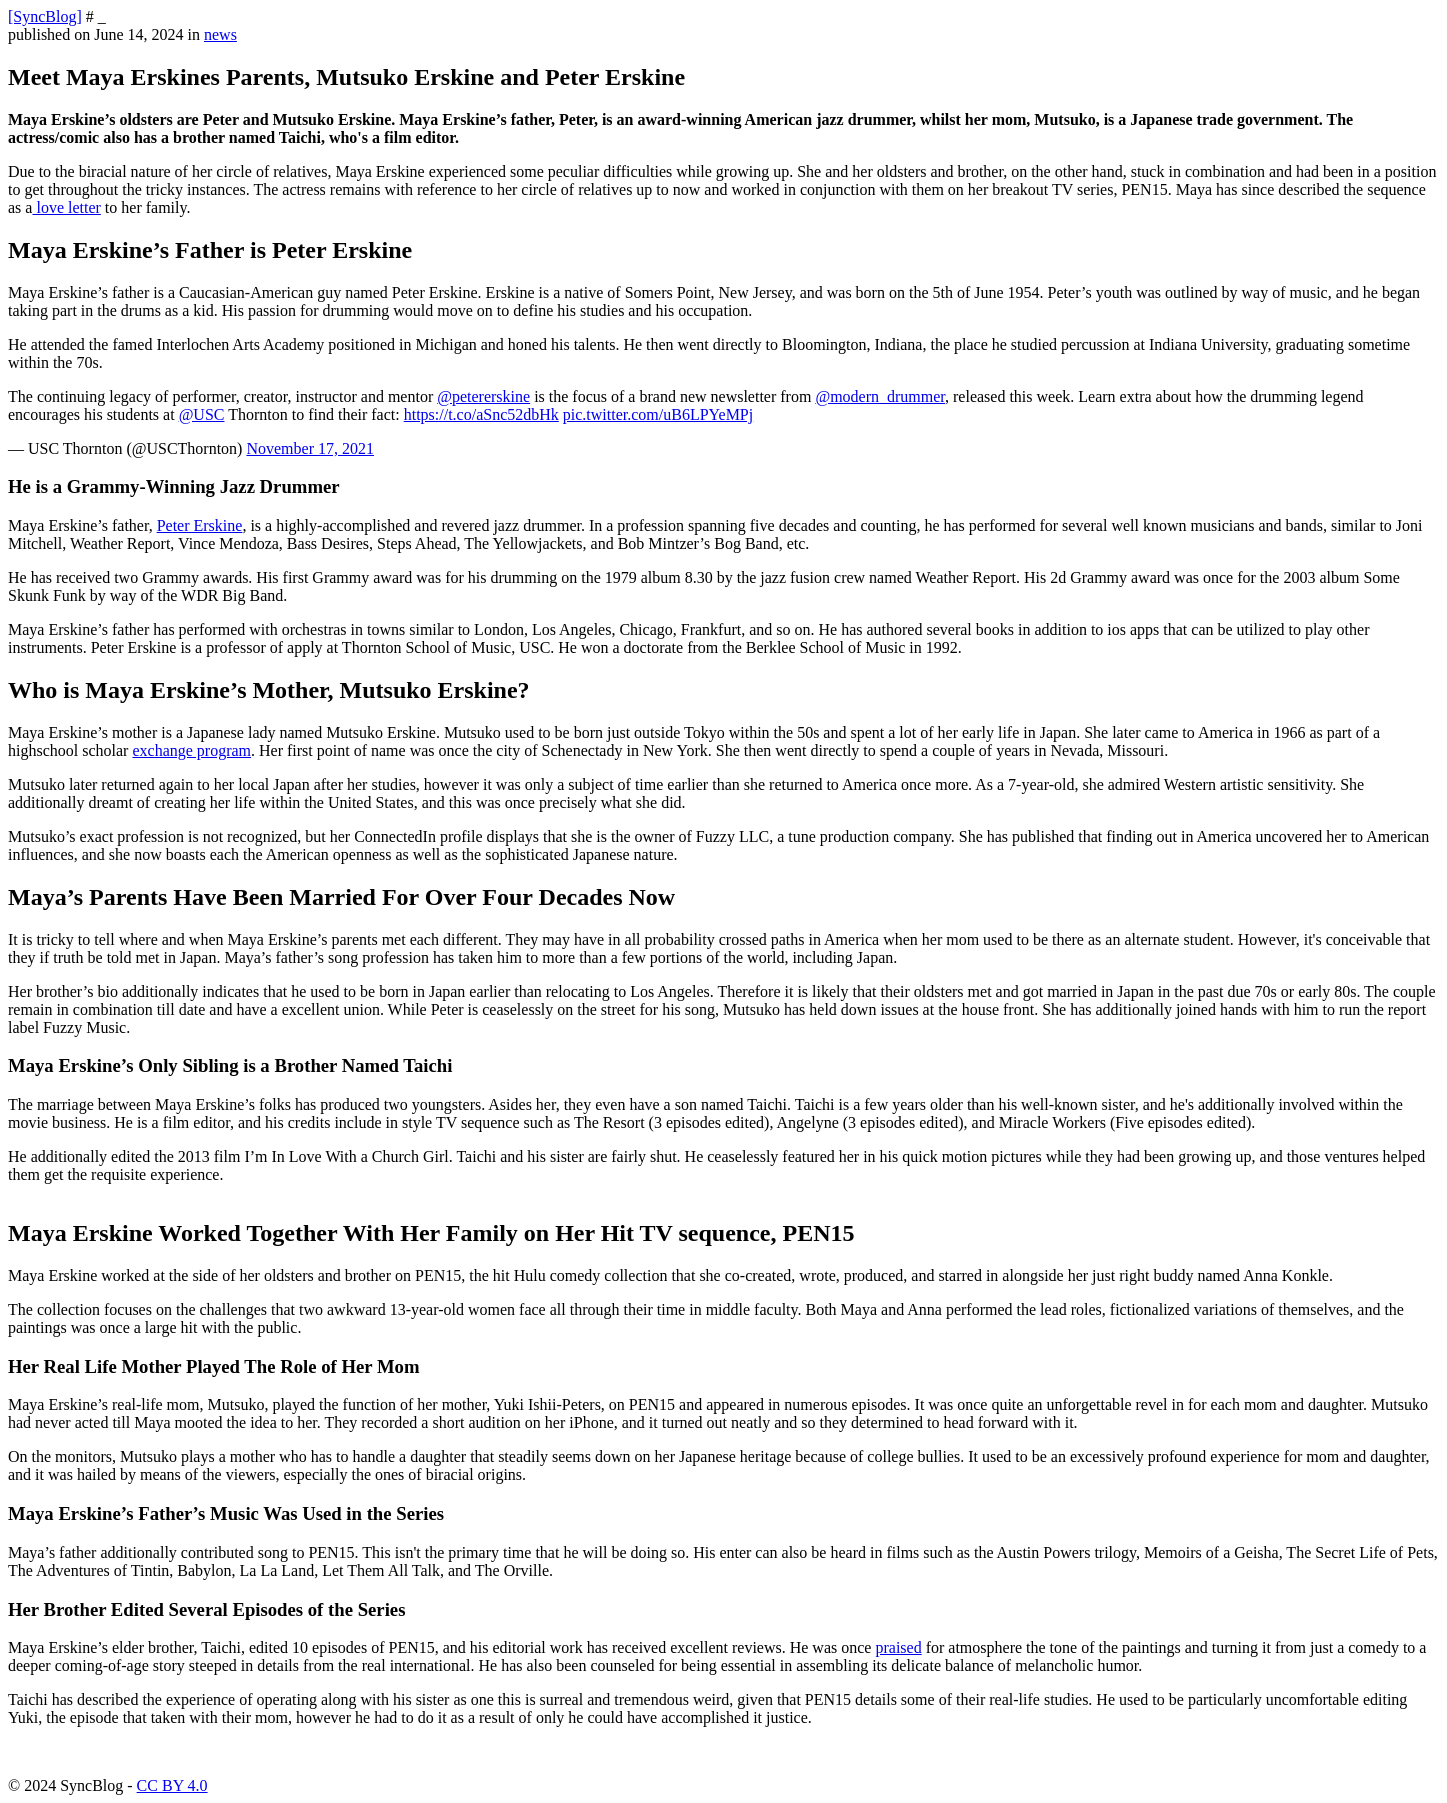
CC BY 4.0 (172, 1785)
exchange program (191, 750)
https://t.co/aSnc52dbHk (481, 414)
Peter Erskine (200, 525)
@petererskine (483, 396)
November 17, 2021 (310, 448)
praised (898, 1647)
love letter (66, 207)
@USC (202, 414)
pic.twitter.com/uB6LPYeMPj (658, 414)
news (220, 34)
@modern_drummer (880, 396)
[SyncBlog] (45, 16)
